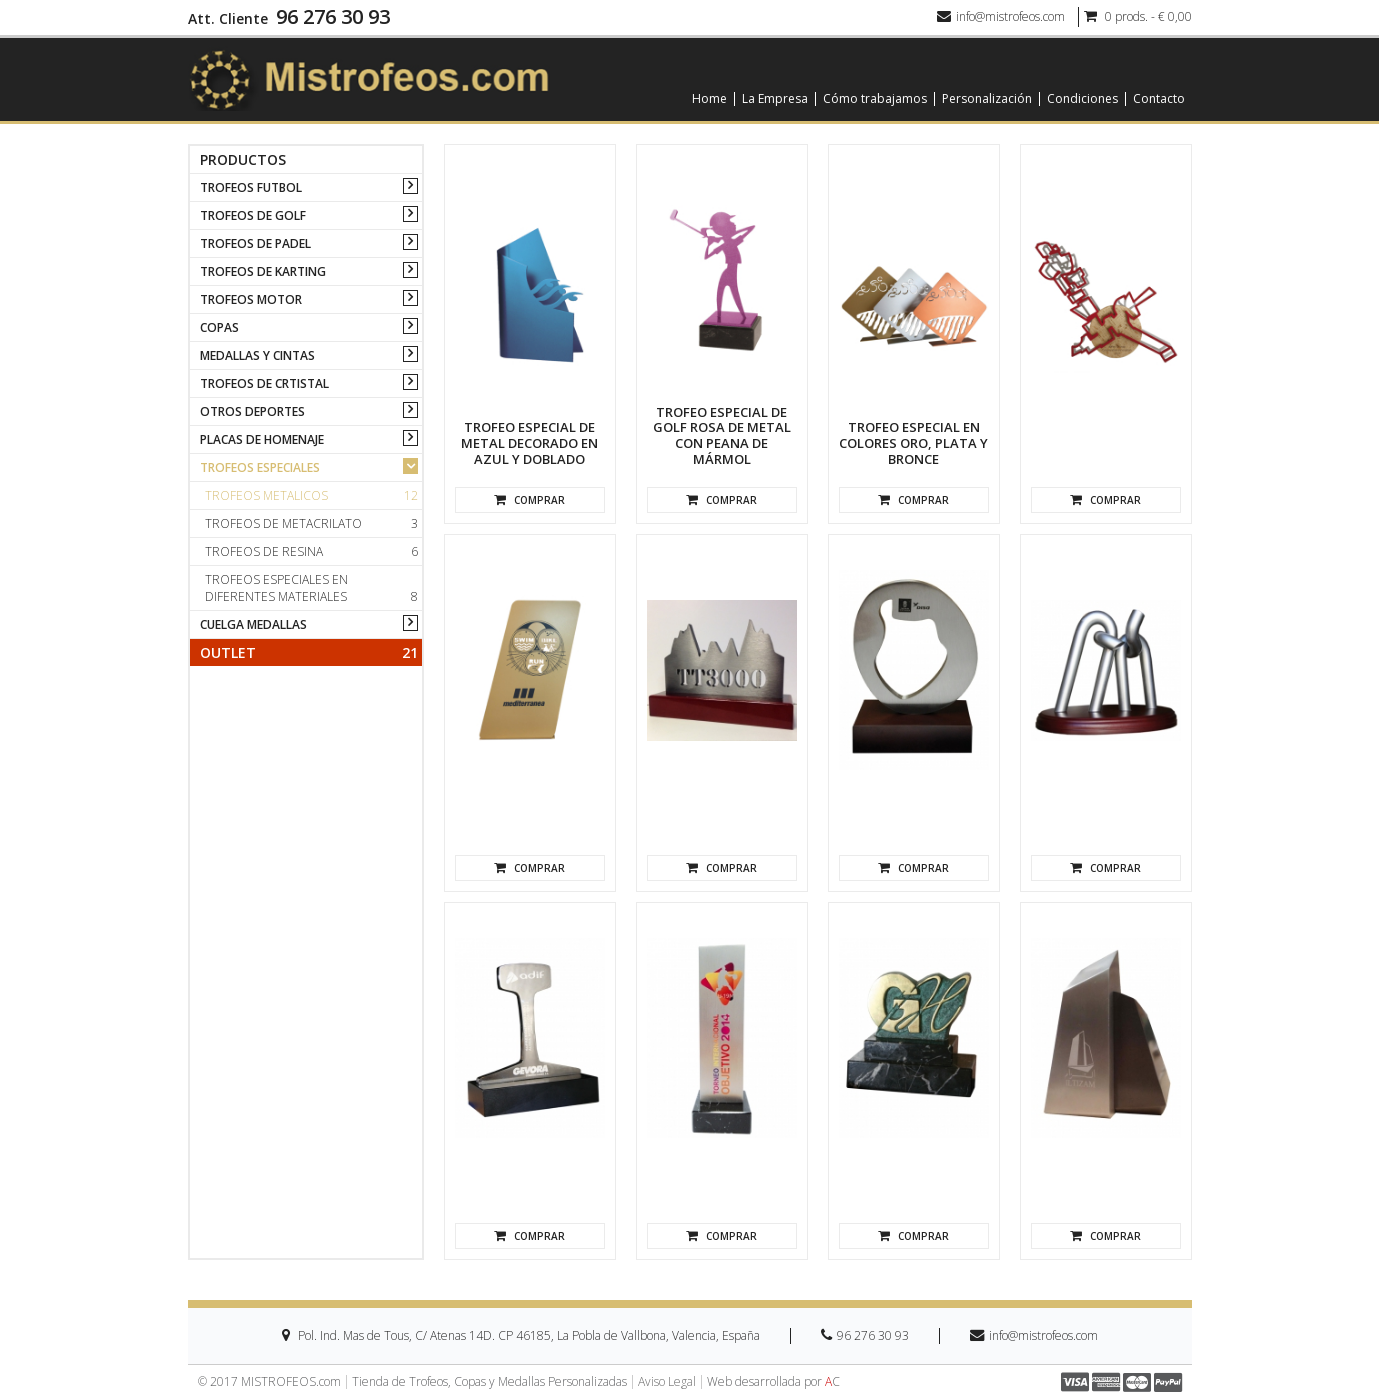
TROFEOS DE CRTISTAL (264, 383)
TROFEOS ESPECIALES (260, 467)
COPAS (219, 327)
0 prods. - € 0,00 (1138, 16)
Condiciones (1082, 99)
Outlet (309, 652)
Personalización (987, 99)
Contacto (1159, 99)
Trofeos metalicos (311, 495)
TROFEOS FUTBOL (251, 187)
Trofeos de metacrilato (311, 523)
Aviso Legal (667, 1382)
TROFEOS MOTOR (251, 299)
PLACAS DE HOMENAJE (262, 439)
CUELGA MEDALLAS (253, 624)
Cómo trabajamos (875, 99)
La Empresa (775, 99)
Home (709, 99)
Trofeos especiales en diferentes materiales (311, 588)
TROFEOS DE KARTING (263, 271)
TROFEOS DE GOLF (253, 215)
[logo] (369, 78)
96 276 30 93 (333, 17)
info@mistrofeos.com (1001, 16)
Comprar (529, 500)
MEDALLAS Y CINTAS (257, 355)
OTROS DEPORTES (252, 411)
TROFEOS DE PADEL (255, 243)
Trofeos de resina (311, 551)
